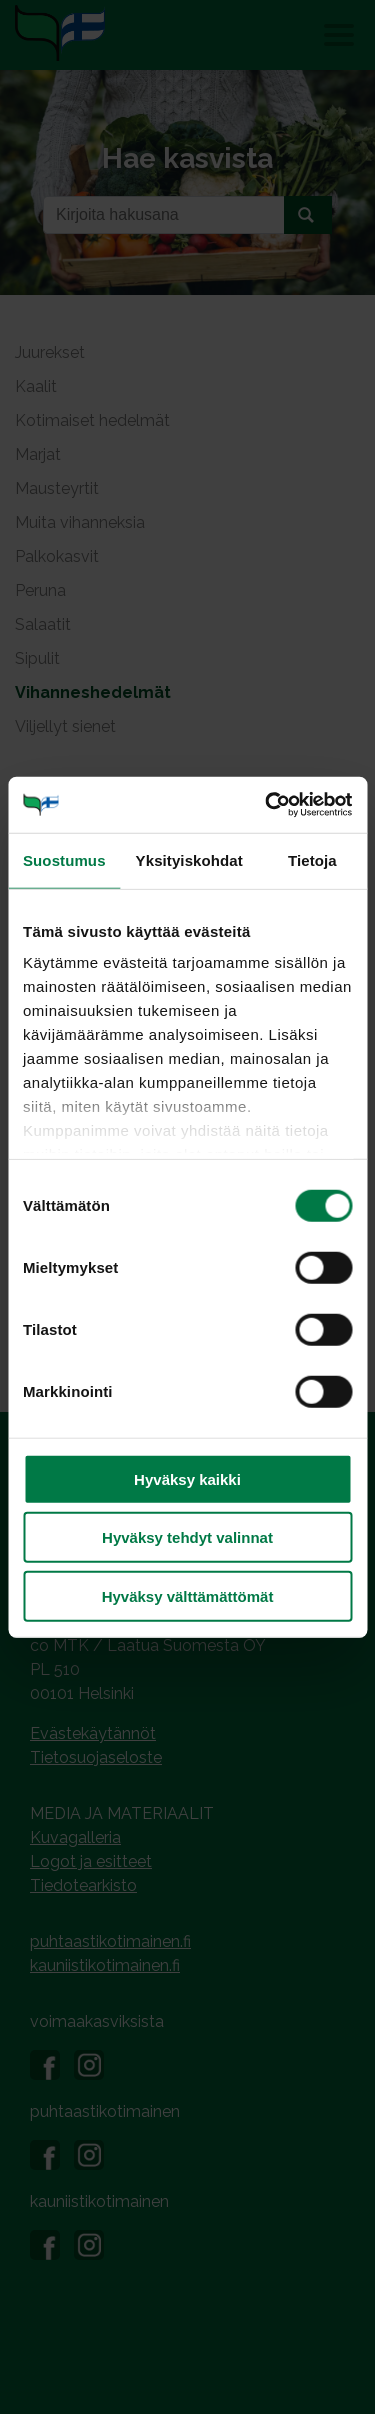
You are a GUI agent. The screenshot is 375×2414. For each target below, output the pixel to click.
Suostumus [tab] (64, 859)
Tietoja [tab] (312, 859)
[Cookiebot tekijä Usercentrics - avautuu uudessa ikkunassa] (267, 805)
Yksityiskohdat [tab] (189, 859)
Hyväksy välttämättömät (188, 1595)
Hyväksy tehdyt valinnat (187, 1537)
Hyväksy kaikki (187, 1478)
